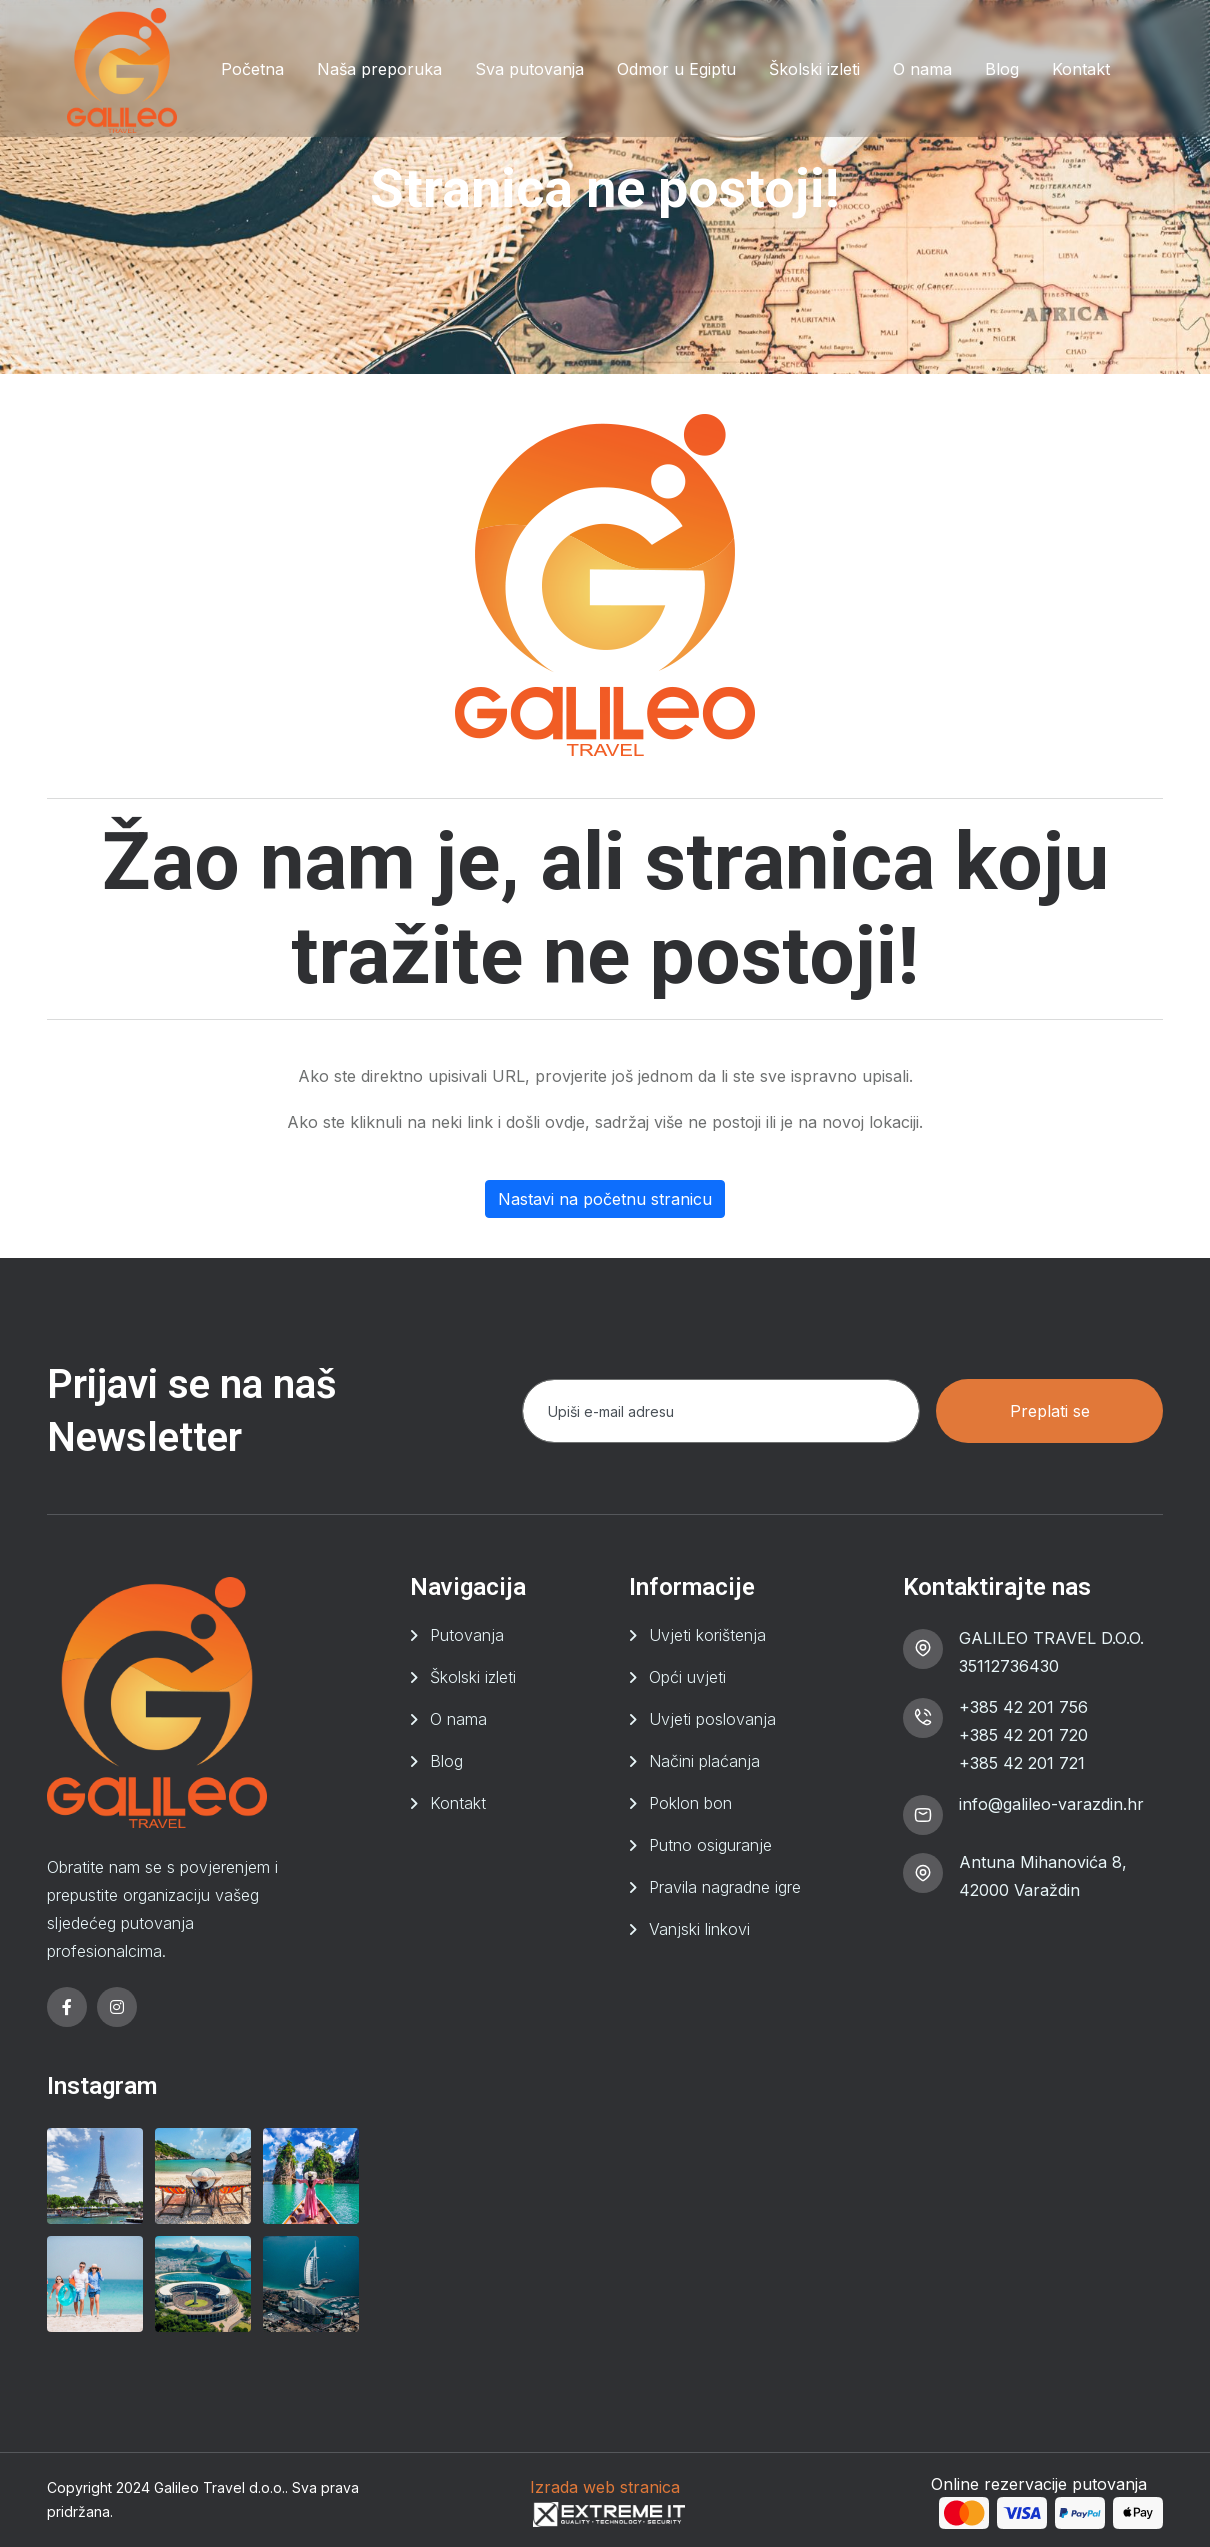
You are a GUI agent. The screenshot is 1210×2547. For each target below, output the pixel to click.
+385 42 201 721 (1022, 1763)
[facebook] (67, 2007)
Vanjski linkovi (699, 1929)
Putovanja (467, 1635)
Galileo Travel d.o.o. (219, 2487)
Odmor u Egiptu (676, 69)
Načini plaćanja (704, 1761)
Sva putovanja (529, 69)
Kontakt (1081, 69)
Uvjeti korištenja (707, 1635)
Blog (1002, 69)
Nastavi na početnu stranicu (605, 1199)
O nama (922, 69)
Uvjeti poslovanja (712, 1719)
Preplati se (1050, 1411)
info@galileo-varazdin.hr (1051, 1804)
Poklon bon (690, 1803)
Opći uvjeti (687, 1677)
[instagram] (117, 2007)
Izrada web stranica (605, 2487)
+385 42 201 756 (1023, 1707)
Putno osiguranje (710, 1845)
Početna (252, 69)
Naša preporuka (379, 69)
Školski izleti (814, 69)
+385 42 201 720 (1023, 1735)
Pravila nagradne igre (725, 1887)
